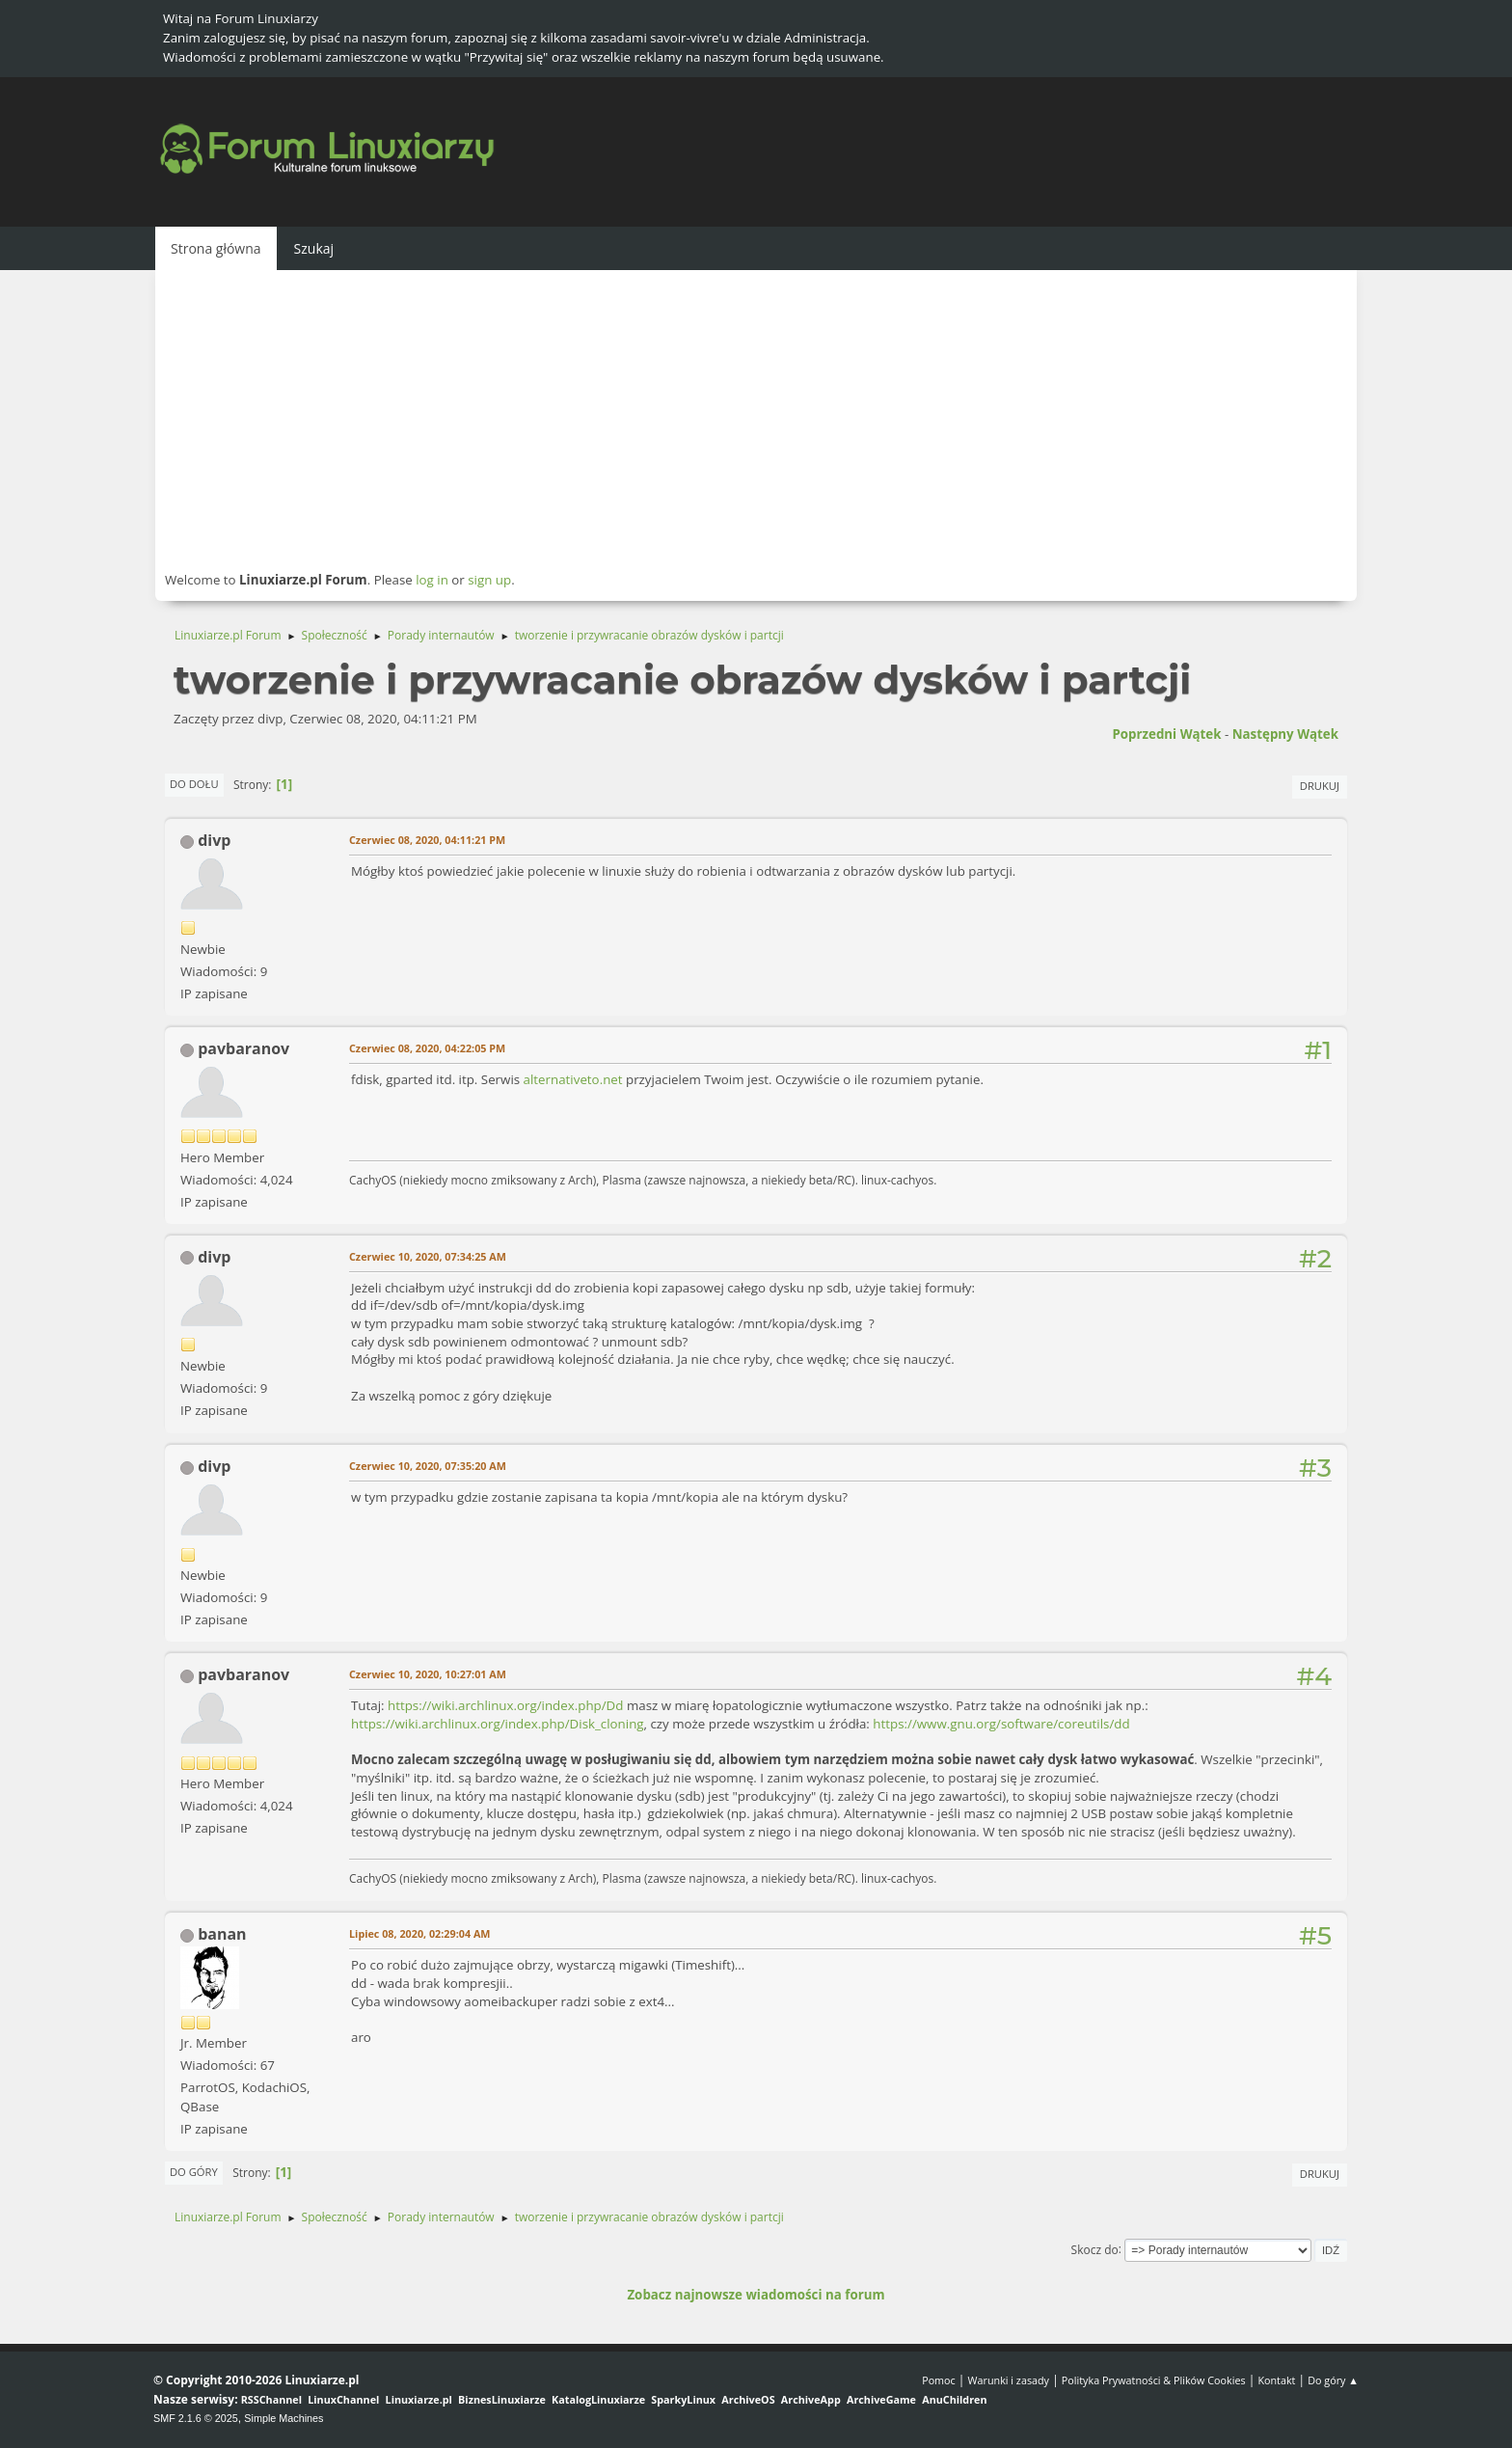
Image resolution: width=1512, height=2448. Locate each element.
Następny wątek (1285, 734)
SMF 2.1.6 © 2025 (195, 2418)
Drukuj (1319, 785)
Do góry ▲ (1333, 2380)
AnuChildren (954, 2399)
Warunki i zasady (1008, 2380)
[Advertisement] (756, 420)
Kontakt (1276, 2380)
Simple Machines (283, 2418)
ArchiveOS (747, 2399)
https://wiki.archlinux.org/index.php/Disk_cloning (497, 1723)
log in (432, 579)
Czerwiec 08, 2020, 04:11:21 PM (427, 839)
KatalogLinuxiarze (598, 2399)
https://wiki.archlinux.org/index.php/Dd (505, 1705)
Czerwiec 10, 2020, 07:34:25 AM (427, 1256)
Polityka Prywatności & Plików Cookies (1154, 2380)
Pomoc (939, 2380)
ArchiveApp (811, 2399)
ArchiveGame (881, 2399)
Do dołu (194, 783)
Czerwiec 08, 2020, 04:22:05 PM (427, 1048)
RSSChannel (271, 2399)
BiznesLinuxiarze (502, 2399)
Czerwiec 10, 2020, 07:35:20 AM (427, 1465)
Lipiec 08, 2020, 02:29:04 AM (419, 1933)
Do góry (194, 2171)
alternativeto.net (573, 1079)
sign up (489, 579)
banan (222, 1934)
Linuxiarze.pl (419, 2399)
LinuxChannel (343, 2399)
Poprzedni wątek (1166, 734)
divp (214, 840)
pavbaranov (243, 1048)
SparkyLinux (683, 2399)
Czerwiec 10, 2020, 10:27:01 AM (427, 1674)
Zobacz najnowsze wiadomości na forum (755, 2294)
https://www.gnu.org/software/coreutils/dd (1001, 1723)
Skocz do (1095, 2249)
